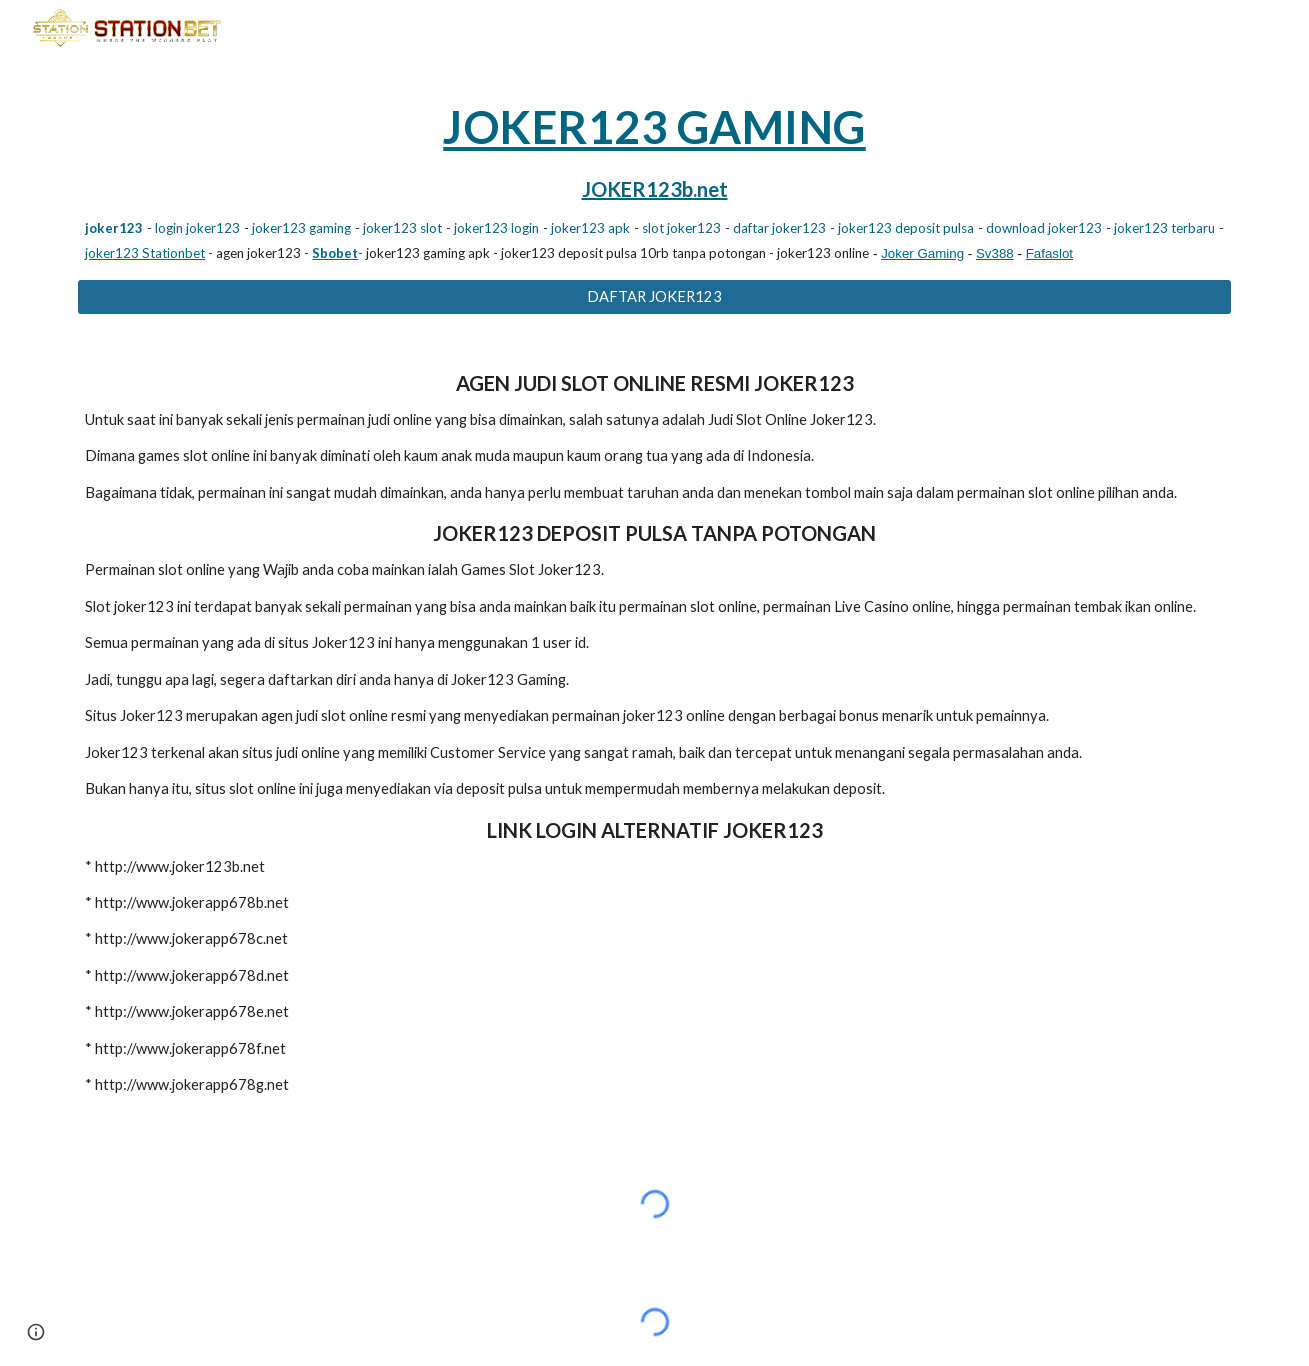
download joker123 (1044, 228)
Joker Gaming (922, 253)
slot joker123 (681, 228)
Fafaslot (1049, 253)
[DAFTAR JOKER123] (654, 297)
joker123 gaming (301, 228)
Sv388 (995, 253)
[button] (36, 1332)
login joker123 (197, 228)
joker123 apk (590, 228)
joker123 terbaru (1164, 228)
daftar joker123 (779, 228)
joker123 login (496, 228)
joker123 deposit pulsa (906, 228)
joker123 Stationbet (145, 253)
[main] (654, 179)
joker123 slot (402, 228)
